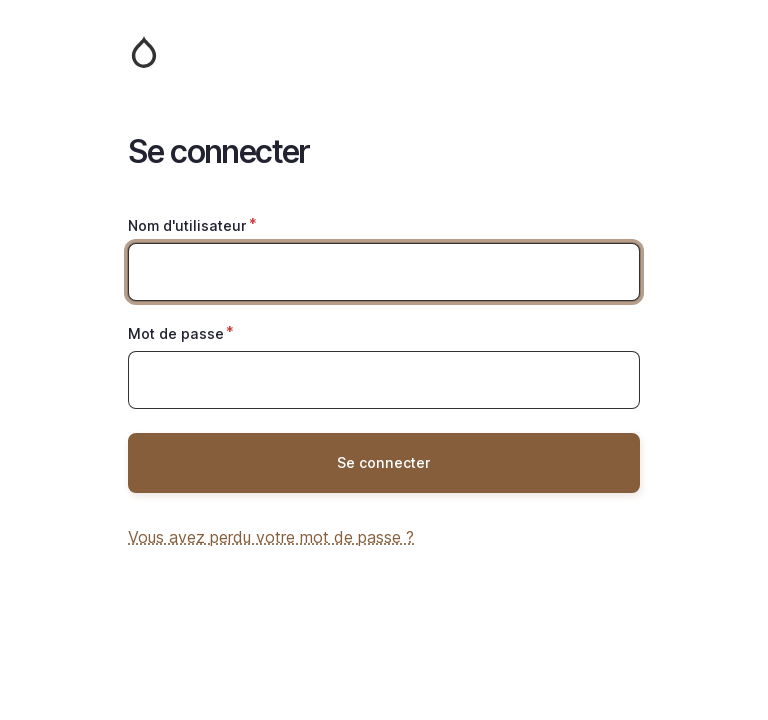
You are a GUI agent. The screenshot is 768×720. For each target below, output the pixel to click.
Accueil (384, 52)
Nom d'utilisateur (187, 225)
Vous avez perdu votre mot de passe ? (271, 537)
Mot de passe (176, 333)
